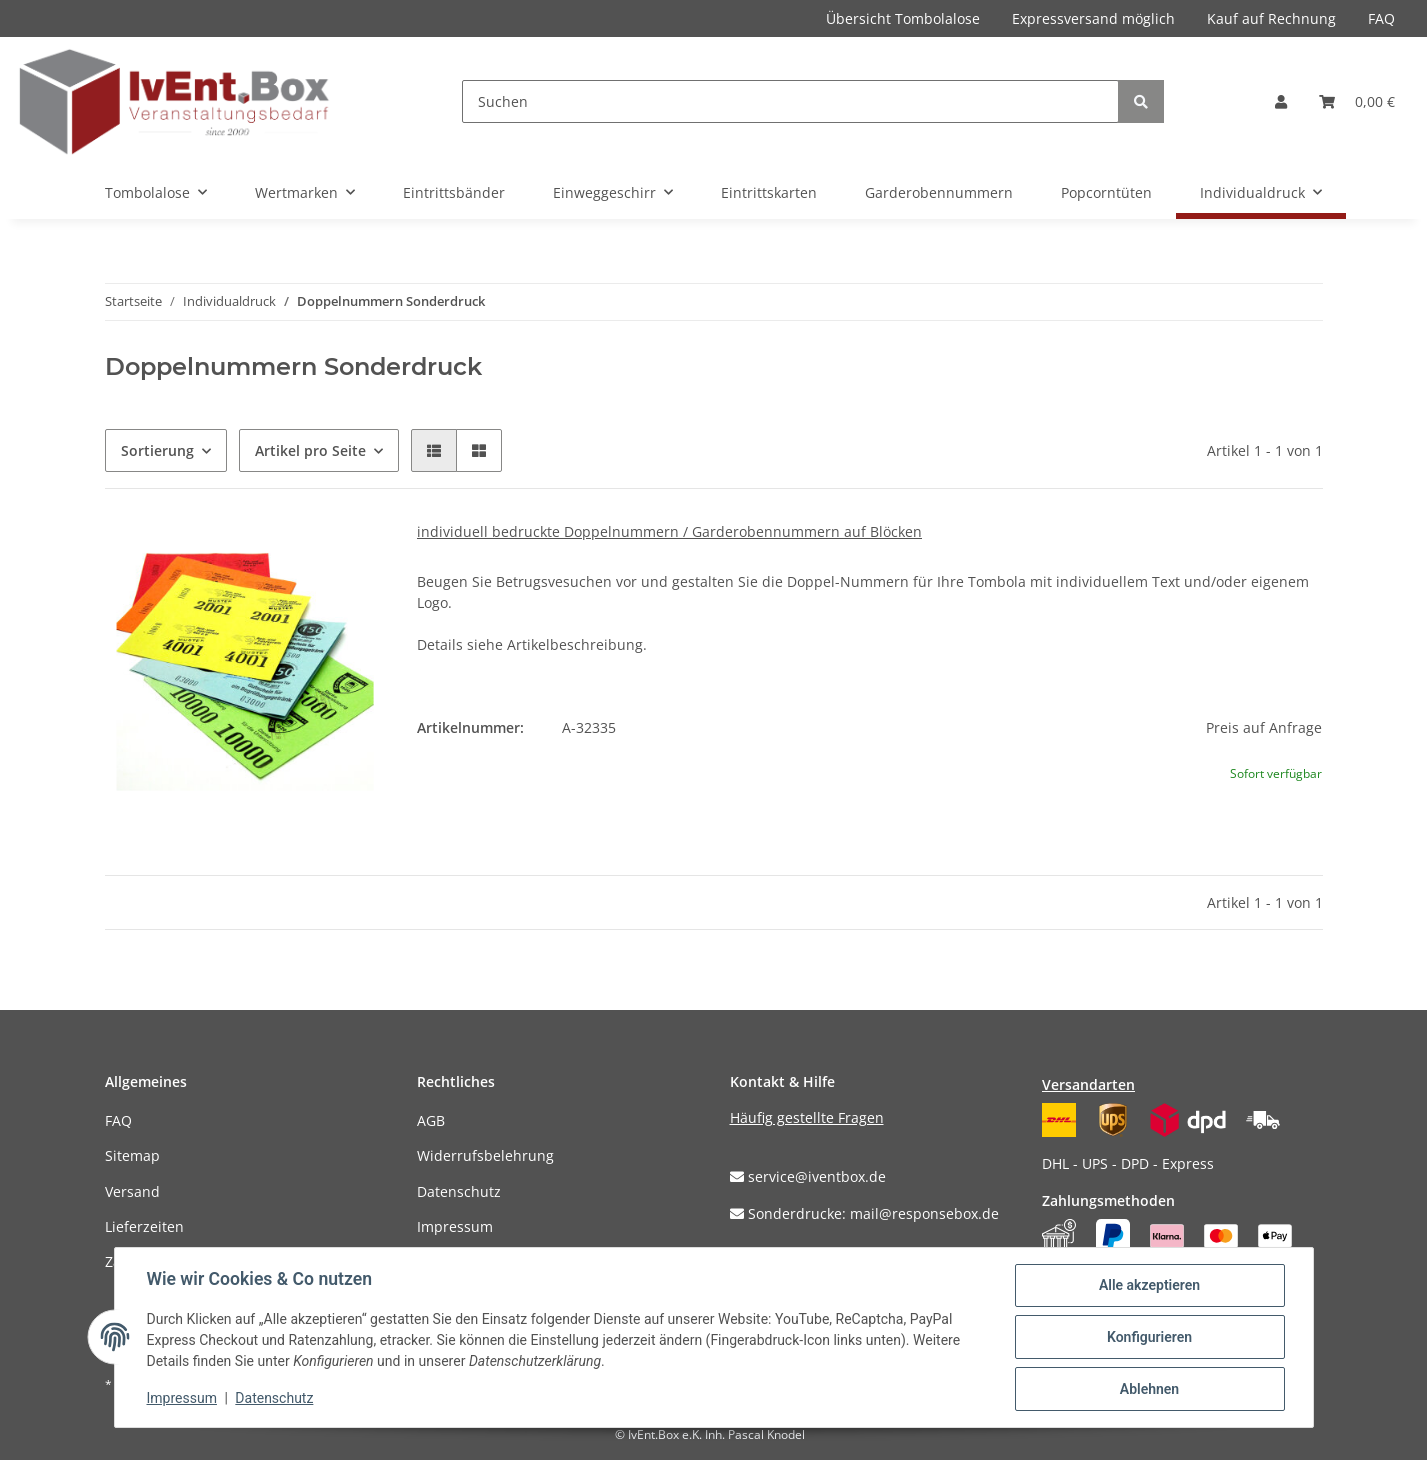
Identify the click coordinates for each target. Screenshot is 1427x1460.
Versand (132, 1191)
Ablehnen (1149, 1389)
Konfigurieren (1149, 1337)
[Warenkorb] (1357, 101)
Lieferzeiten (144, 1226)
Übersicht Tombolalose (903, 18)
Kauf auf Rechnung (1271, 18)
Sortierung (157, 450)
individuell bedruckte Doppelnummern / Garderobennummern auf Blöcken (669, 531)
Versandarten (1088, 1084)
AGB (431, 1120)
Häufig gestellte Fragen (807, 1117)
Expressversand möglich (1093, 18)
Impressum (455, 1226)
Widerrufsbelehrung (485, 1155)
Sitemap (132, 1155)
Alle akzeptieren (1149, 1285)
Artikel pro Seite (310, 450)
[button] (1281, 101)
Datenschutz (459, 1191)
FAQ (1381, 18)
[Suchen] (790, 101)
